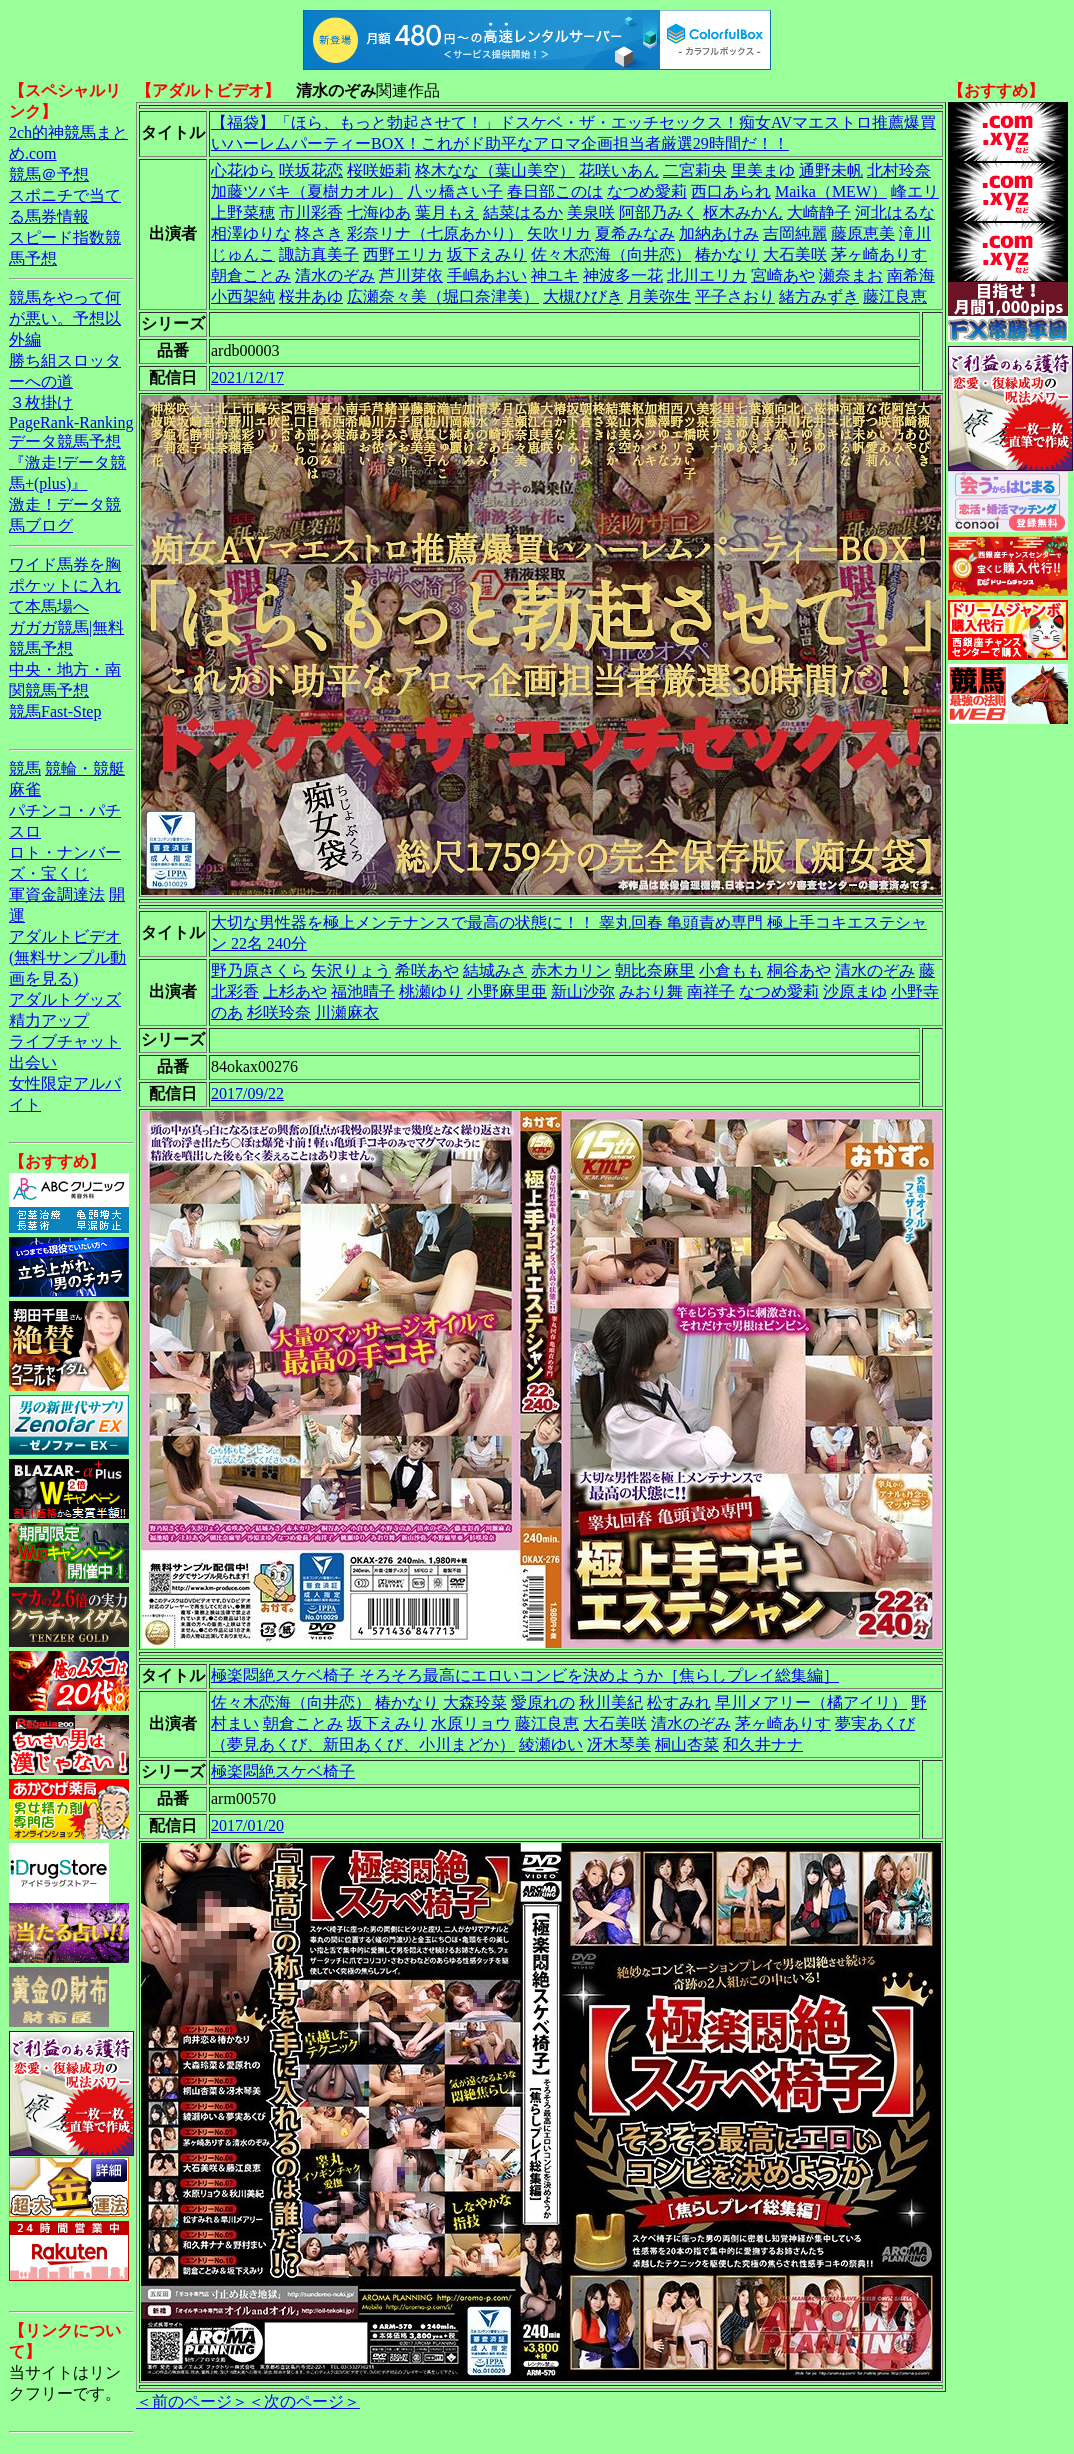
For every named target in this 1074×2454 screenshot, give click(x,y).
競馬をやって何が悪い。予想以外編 (65, 318)
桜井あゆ (311, 296)
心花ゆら (243, 170)
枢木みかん (743, 212)
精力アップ (49, 1020)
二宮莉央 (695, 170)
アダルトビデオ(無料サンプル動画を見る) (67, 957)
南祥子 (711, 991)
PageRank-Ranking (71, 422)
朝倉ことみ (251, 275)
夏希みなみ (635, 233)
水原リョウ (471, 1723)
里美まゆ (763, 170)
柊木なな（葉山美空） (495, 170)
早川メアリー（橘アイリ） (811, 1702)
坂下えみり (487, 254)
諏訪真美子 (319, 254)
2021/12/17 (247, 377)
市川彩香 (311, 212)
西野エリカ (403, 254)
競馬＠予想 (49, 174)
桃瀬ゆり (431, 991)
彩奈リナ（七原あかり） (435, 233)
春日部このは (555, 191)
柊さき (319, 233)
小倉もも (731, 970)
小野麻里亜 (507, 991)
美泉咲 (591, 212)
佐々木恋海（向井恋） (611, 254)
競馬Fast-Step (55, 711)
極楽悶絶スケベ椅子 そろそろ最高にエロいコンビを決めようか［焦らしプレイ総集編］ (525, 1675)
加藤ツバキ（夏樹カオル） (307, 191)
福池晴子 (363, 991)
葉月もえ (447, 212)
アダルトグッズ (65, 999)
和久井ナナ (763, 1744)
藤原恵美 (863, 233)
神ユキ (555, 275)
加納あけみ (719, 233)
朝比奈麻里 (655, 970)
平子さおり (735, 296)
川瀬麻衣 (347, 1012)
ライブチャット (65, 1041)
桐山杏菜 (687, 1744)
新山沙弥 (583, 991)
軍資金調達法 (57, 894)
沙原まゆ (855, 991)
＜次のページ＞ (304, 2401)
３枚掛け (41, 402)
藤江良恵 (895, 296)
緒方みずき (819, 296)
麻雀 (25, 789)
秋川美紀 (611, 1702)
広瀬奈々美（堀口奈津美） (443, 296)
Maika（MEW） (831, 191)
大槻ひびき (583, 296)
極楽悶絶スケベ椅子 (283, 1771)
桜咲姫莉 (379, 170)
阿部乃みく (659, 212)
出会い (33, 1062)
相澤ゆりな (251, 233)
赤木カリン (571, 970)
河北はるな (895, 212)
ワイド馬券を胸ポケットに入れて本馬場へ (65, 585)
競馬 (25, 768)
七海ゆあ (379, 212)
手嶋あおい (487, 275)
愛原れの (543, 1702)
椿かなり (727, 254)
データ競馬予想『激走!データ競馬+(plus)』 (67, 462)
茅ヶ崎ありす (879, 254)
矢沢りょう (351, 970)
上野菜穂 (243, 212)
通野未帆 (831, 170)
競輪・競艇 (85, 768)
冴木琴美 (619, 1744)
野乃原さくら (259, 970)
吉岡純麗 (795, 233)
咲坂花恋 (311, 170)
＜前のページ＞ (192, 2401)
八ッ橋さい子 (455, 191)
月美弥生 (659, 296)
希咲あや (427, 970)
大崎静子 (819, 212)
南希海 (911, 275)
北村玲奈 (899, 170)
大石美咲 (795, 254)
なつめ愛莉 (647, 191)
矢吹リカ (559, 233)
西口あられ (731, 191)
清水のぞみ (335, 275)
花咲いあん (619, 170)
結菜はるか (523, 212)
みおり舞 (651, 991)
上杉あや (295, 991)
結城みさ (495, 970)
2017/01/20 (247, 1825)
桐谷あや (799, 970)
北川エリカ (707, 275)
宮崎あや (783, 275)
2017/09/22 (247, 1093)
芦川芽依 (411, 275)
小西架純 (243, 296)
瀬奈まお (851, 275)
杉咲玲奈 (279, 1012)
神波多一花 (623, 275)
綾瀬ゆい (551, 1744)
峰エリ (915, 191)
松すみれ (679, 1702)
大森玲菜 (475, 1702)
